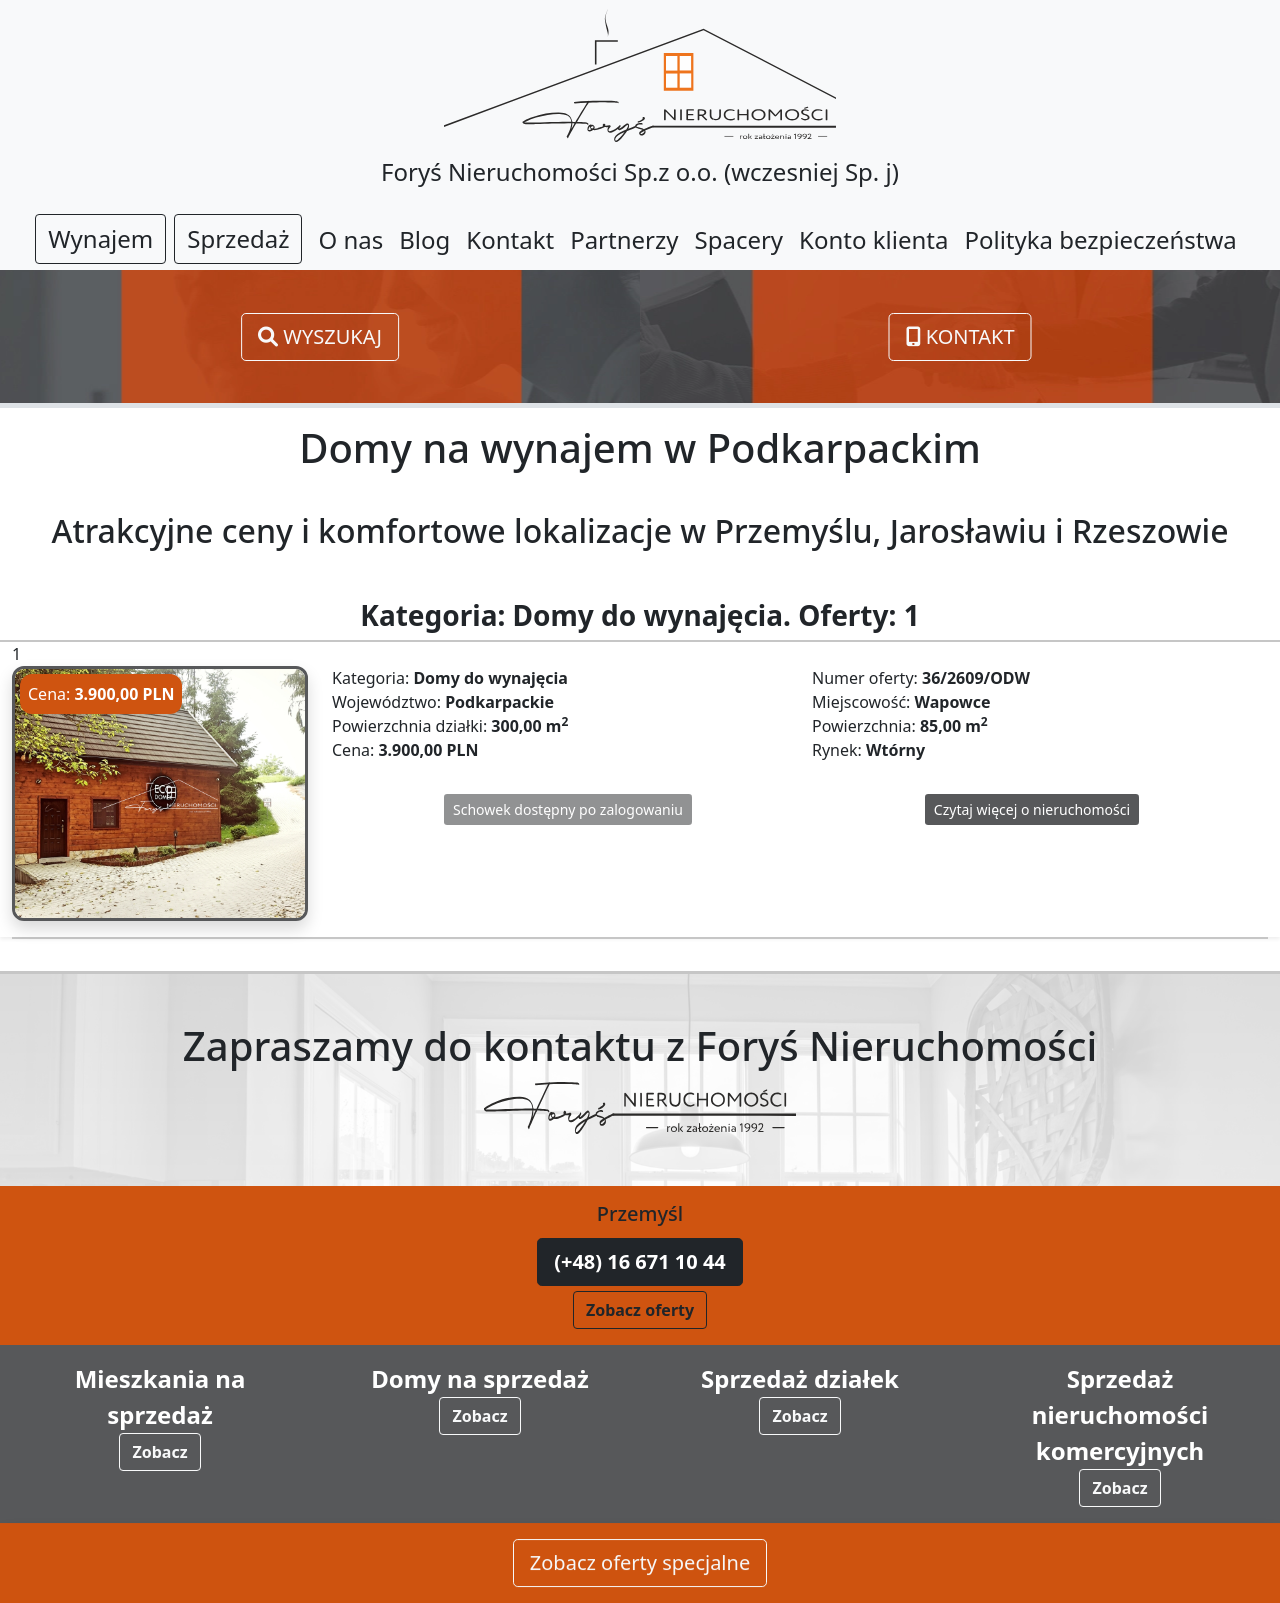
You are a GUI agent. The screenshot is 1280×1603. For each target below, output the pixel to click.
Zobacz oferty (640, 1310)
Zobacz (159, 1452)
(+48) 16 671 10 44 (640, 1261)
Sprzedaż (238, 238)
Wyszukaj (320, 336)
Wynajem (100, 238)
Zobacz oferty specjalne (640, 1563)
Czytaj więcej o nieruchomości (1032, 809)
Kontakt (960, 336)
